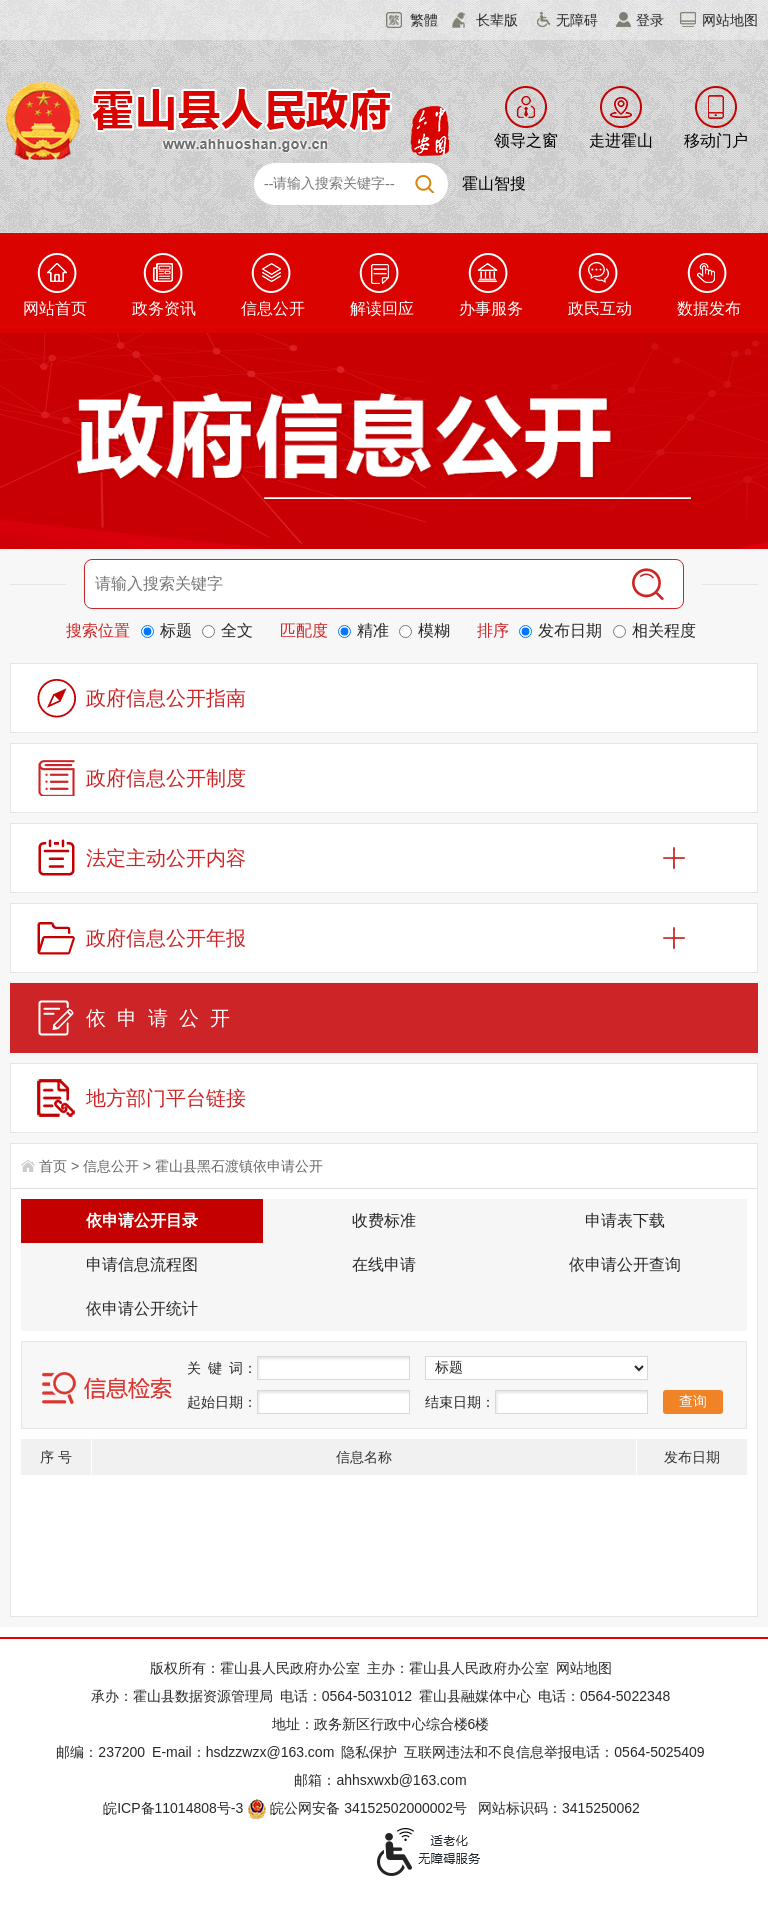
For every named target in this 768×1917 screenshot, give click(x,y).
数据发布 (709, 308)
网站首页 (55, 308)
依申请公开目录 (142, 1220)
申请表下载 (625, 1220)
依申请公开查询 (625, 1264)
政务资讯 (164, 308)
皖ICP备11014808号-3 (173, 1808)
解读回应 (382, 308)
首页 (53, 1166)
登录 (650, 20)
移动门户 (716, 140)
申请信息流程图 (142, 1264)
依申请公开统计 (142, 1308)
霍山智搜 (494, 183)
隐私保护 (369, 1752)
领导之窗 (526, 140)
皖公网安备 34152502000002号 (358, 1808)
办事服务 (491, 308)
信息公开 (273, 308)
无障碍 (577, 20)
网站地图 (730, 20)
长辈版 (497, 20)
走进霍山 (621, 140)
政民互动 (600, 308)
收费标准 (384, 1220)
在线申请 (384, 1264)
